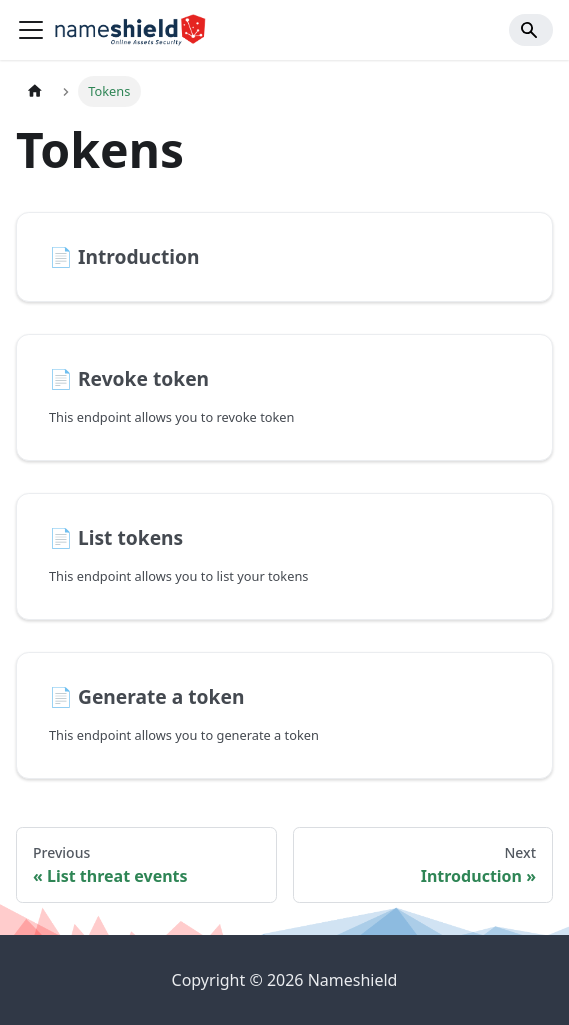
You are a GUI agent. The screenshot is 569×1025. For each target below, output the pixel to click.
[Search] (531, 30)
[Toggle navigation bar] (31, 30)
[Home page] (35, 91)
